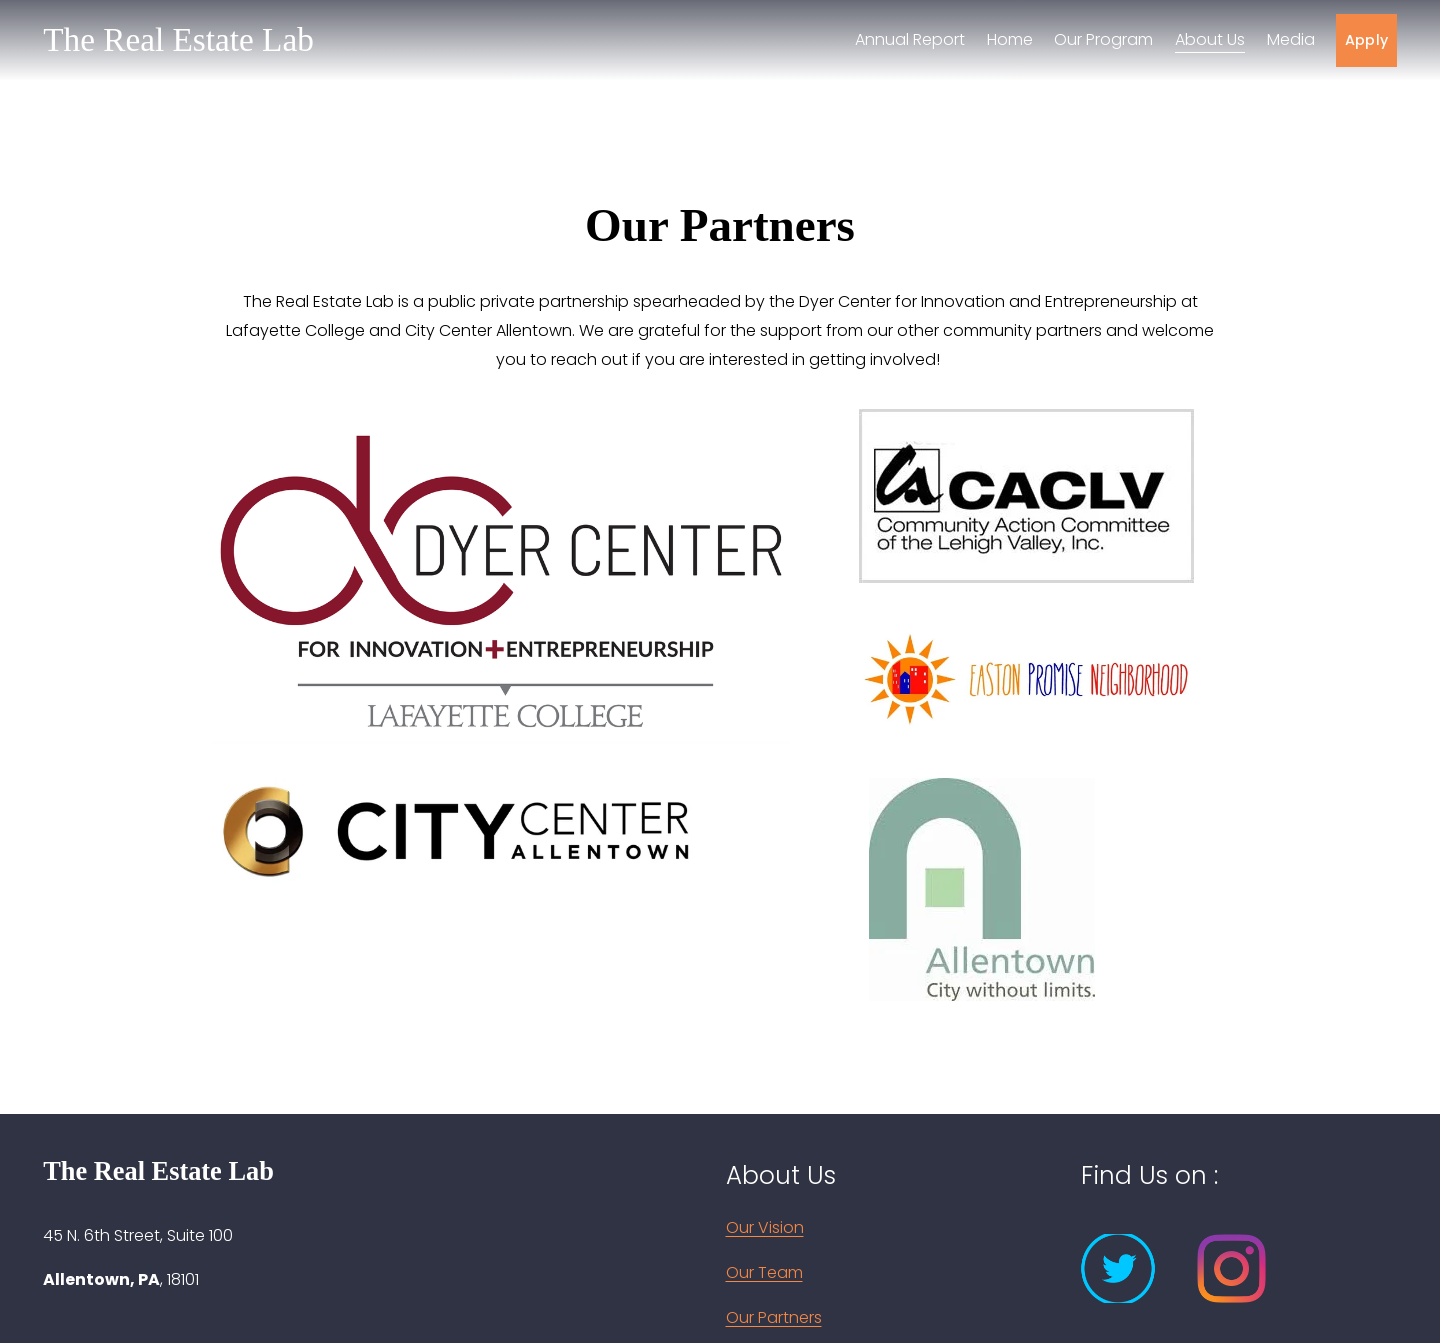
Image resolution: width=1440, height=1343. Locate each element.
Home (1010, 39)
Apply (1366, 40)
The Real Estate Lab (178, 39)
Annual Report (910, 39)
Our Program (1103, 39)
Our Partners (774, 1317)
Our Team (764, 1272)
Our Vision (765, 1227)
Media (1291, 39)
